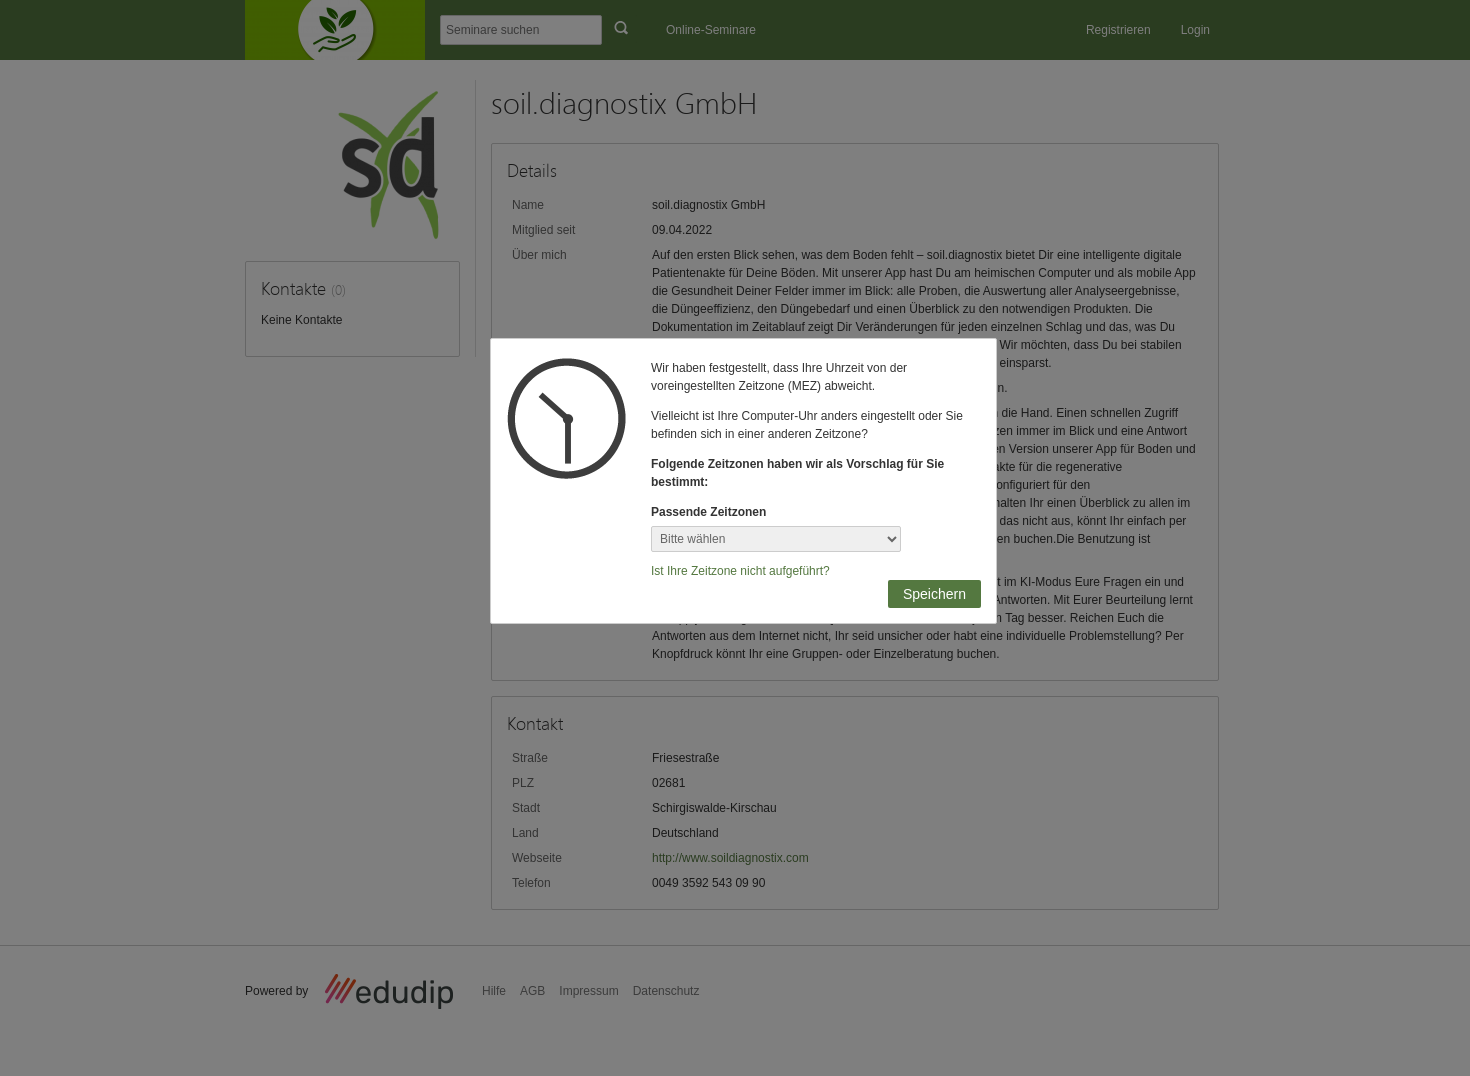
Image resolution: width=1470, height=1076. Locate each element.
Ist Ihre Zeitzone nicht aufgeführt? (740, 571)
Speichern (934, 594)
